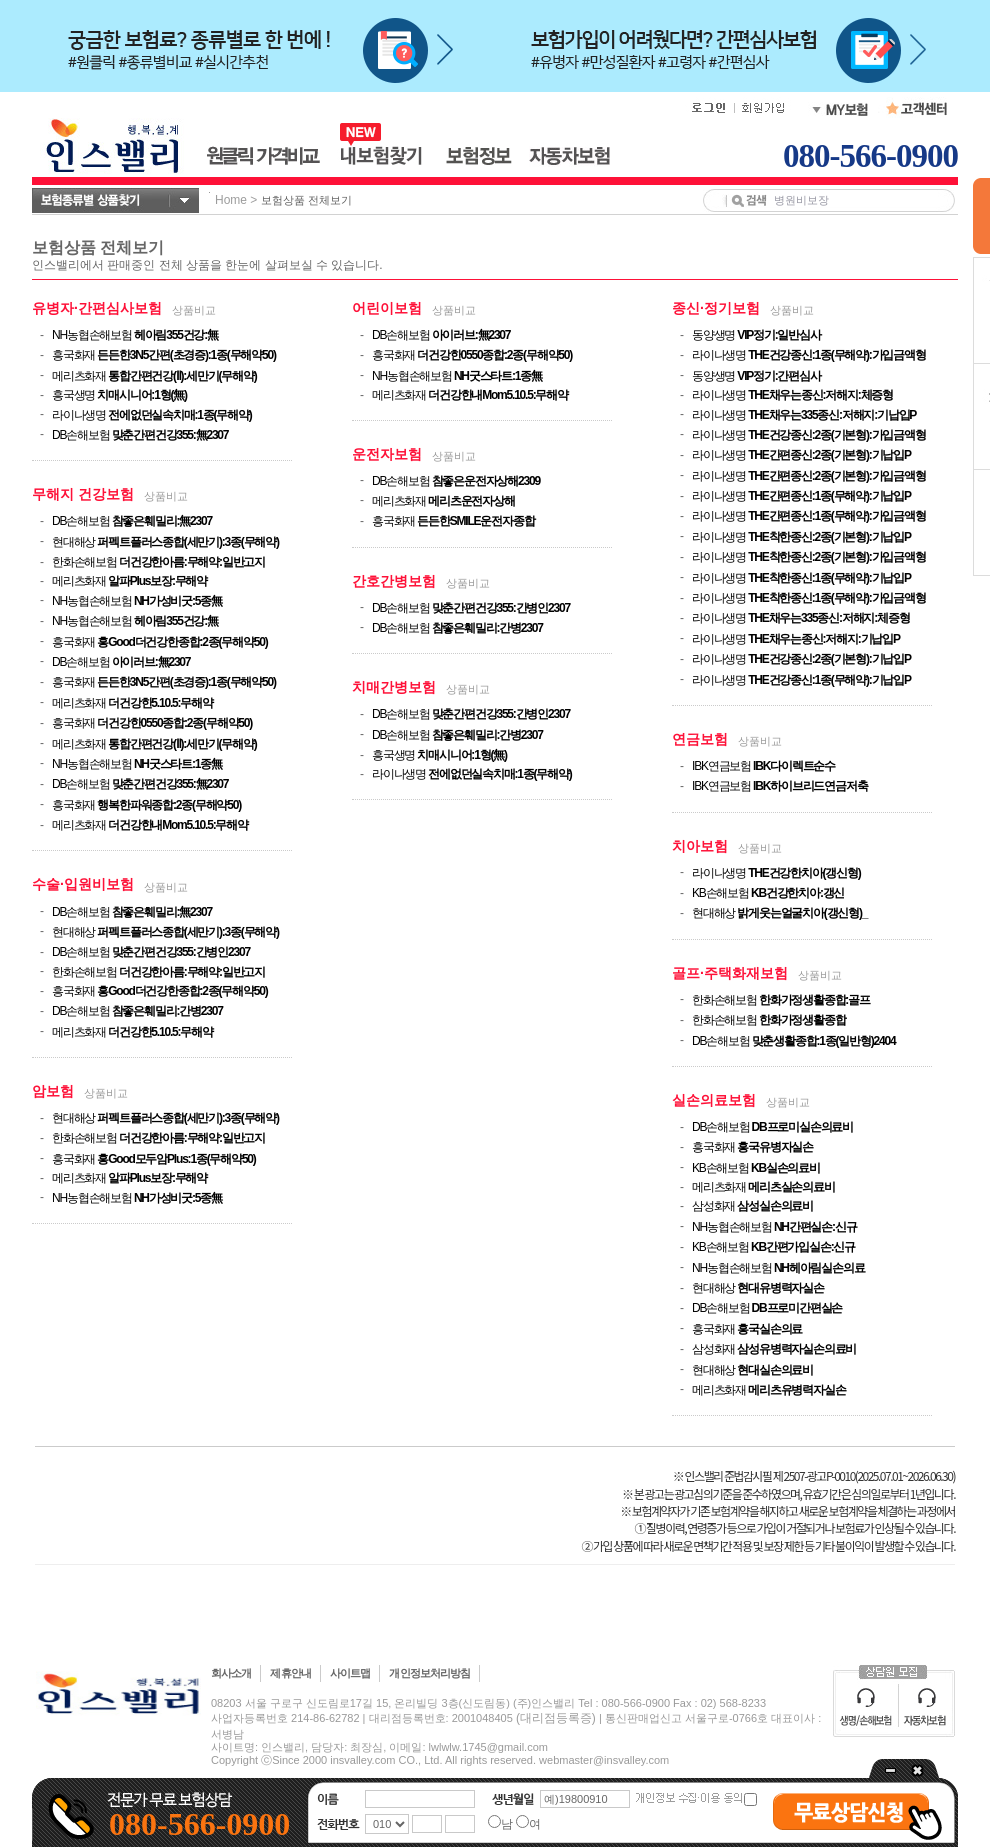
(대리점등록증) (556, 1718)
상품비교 (194, 310)
